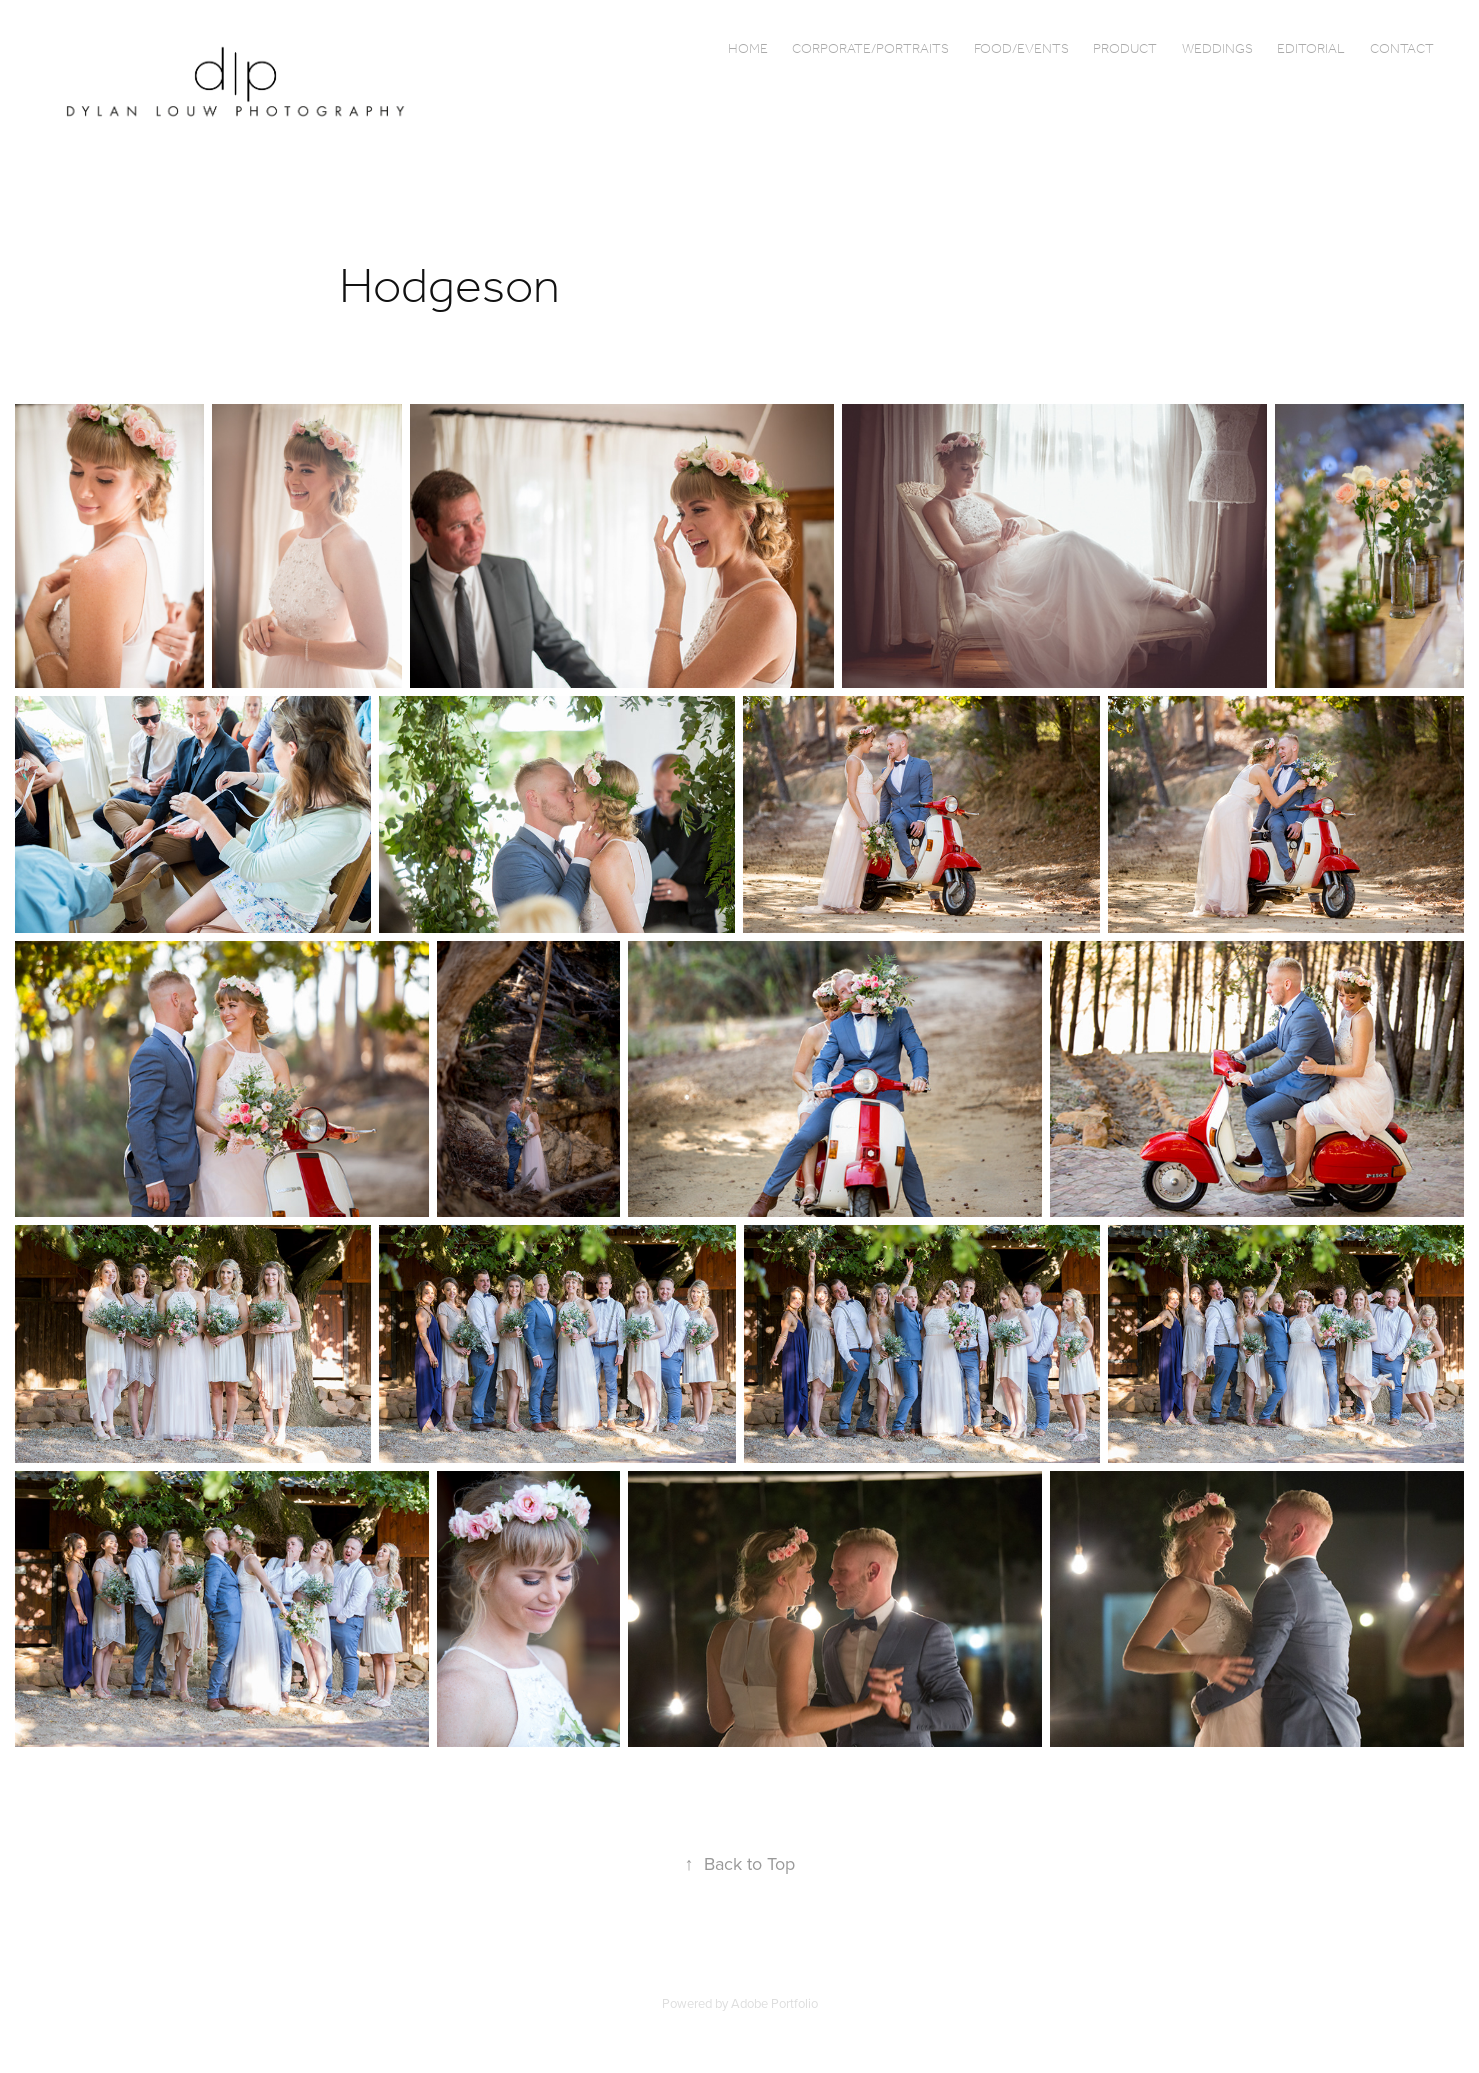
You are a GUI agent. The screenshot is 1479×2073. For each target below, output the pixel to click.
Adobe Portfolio (774, 2003)
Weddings (1217, 49)
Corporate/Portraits (870, 49)
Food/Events (1021, 49)
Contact (1402, 49)
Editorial (1311, 49)
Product (1125, 49)
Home (748, 49)
